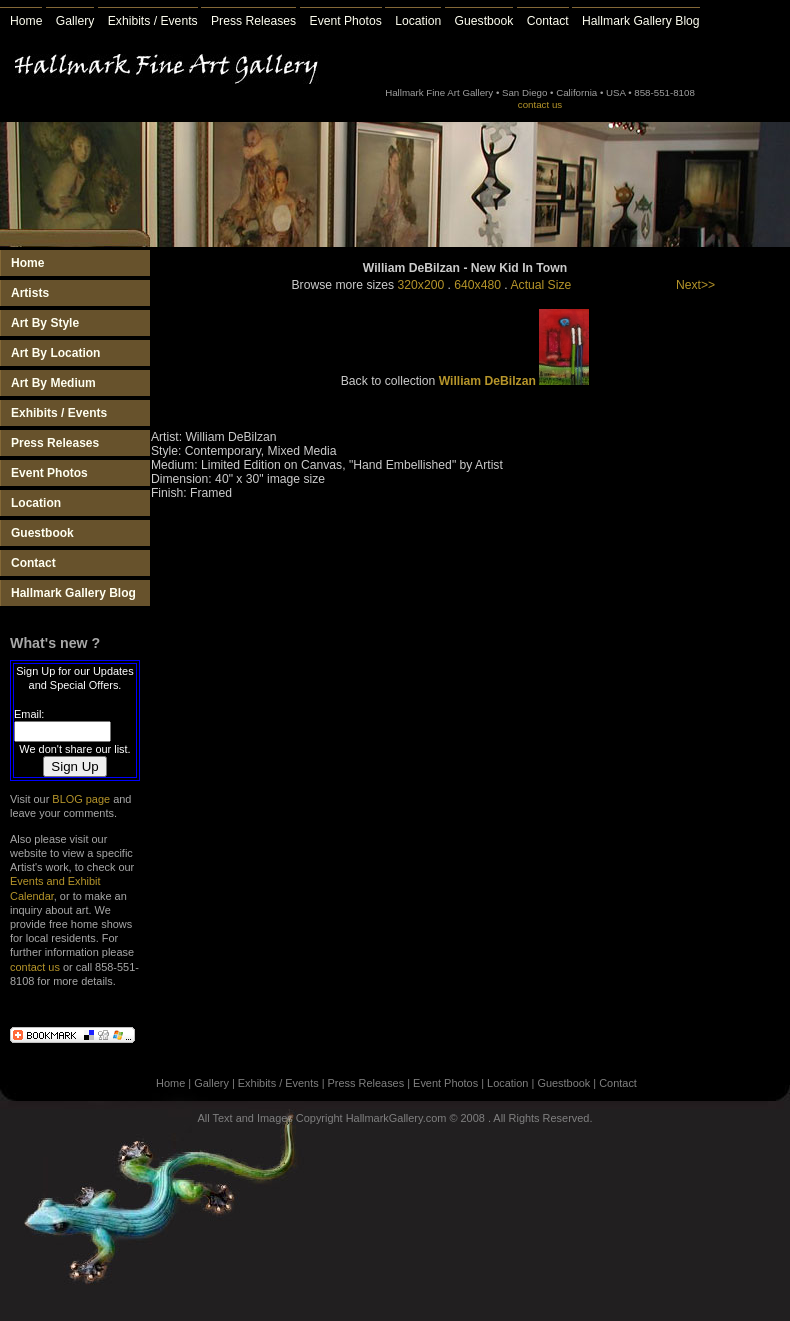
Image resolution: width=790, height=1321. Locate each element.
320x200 (421, 285)
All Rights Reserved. (542, 1118)
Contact (548, 21)
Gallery (75, 21)
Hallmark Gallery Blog (641, 21)
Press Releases (253, 21)
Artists (30, 293)
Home (26, 21)
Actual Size (540, 285)
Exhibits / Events (153, 21)
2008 (473, 1118)
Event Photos (346, 21)
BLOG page (81, 799)
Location (418, 21)
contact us (540, 104)
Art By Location (55, 353)
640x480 (477, 285)
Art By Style (45, 323)
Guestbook (484, 21)
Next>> (695, 285)
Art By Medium (53, 383)
